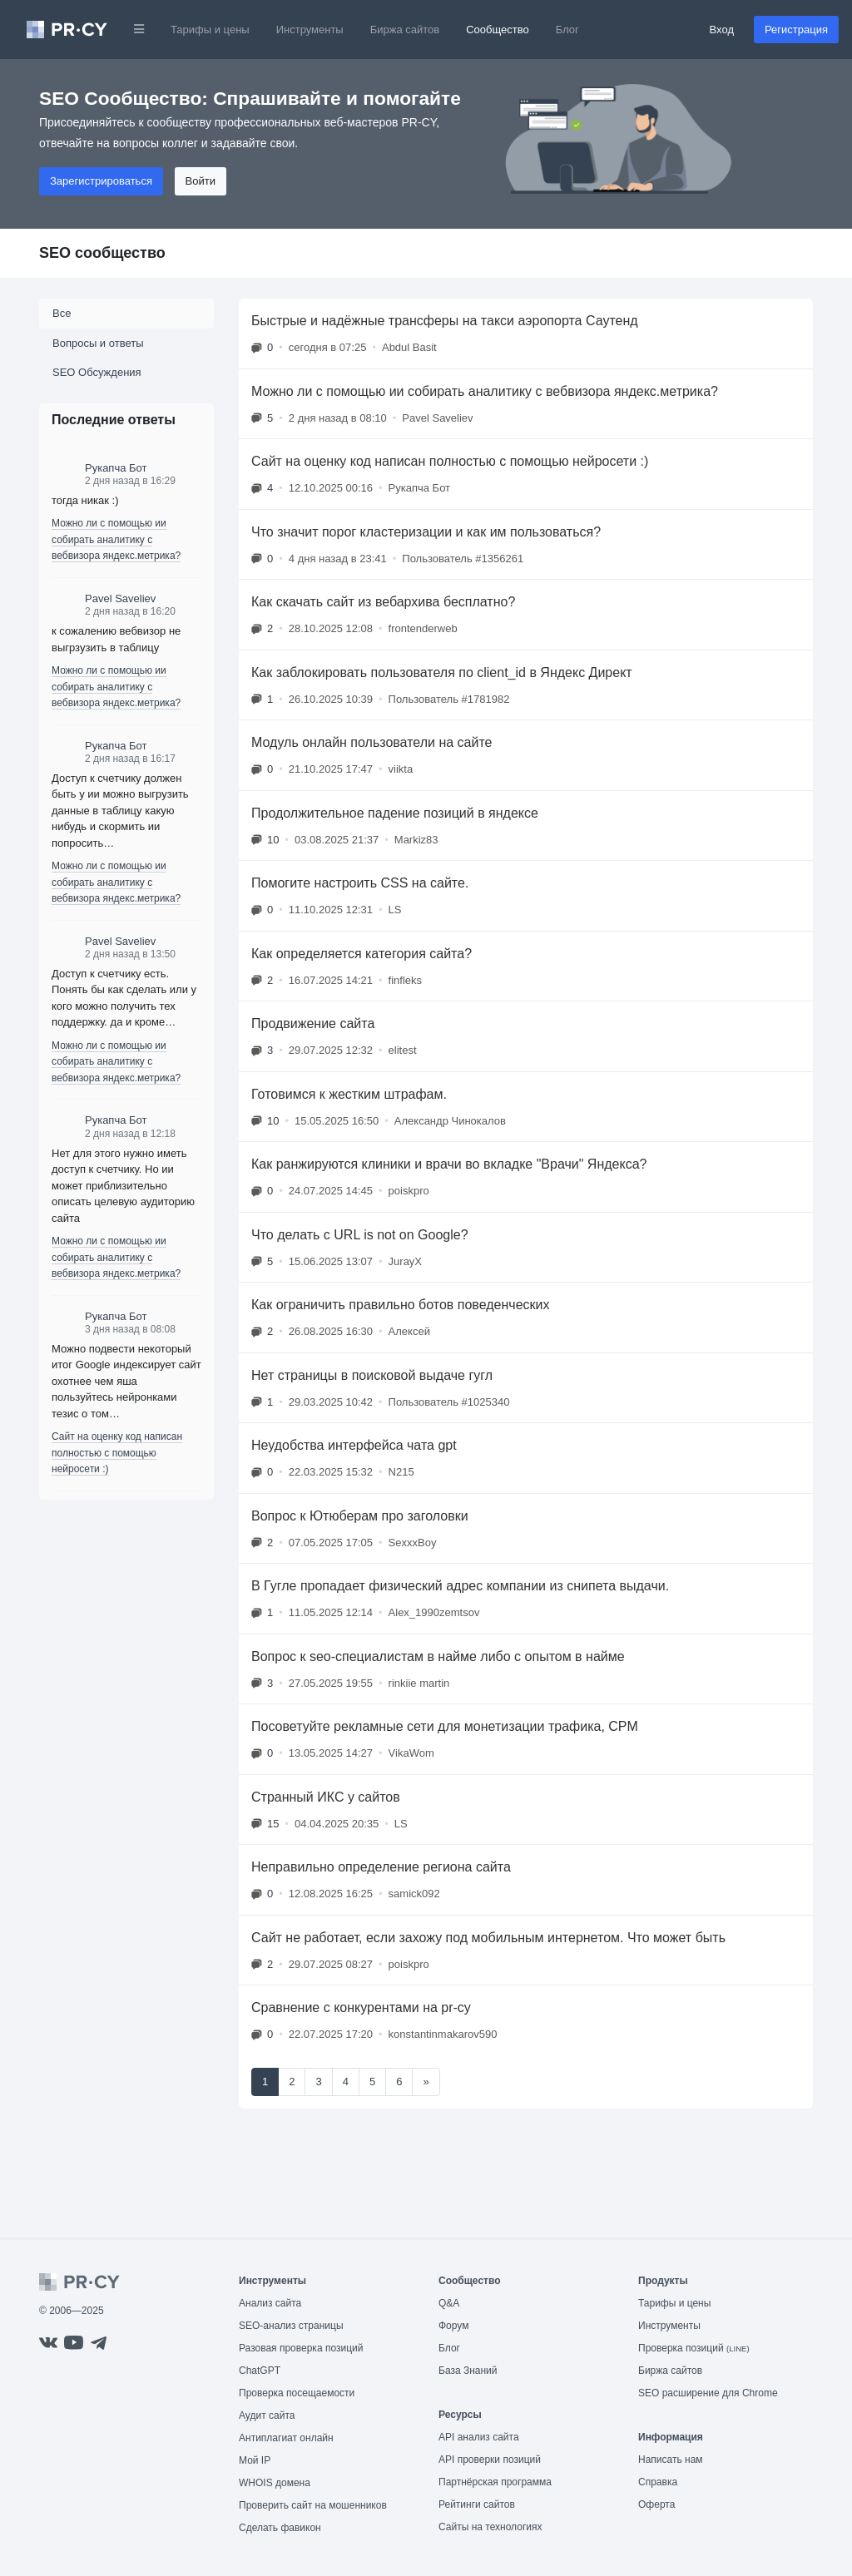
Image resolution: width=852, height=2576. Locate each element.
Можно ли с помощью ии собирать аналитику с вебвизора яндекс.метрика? (116, 539)
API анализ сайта (478, 2437)
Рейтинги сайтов (476, 2504)
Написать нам (670, 2459)
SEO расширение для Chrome (708, 2393)
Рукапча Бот (115, 468)
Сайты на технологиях (490, 2527)
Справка (657, 2482)
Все (61, 313)
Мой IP (254, 2460)
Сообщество (497, 29)
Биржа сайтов (405, 29)
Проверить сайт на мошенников (313, 2505)
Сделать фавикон (280, 2528)
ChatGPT (259, 2370)
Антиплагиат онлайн (286, 2438)
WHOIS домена (274, 2483)
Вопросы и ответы (97, 343)
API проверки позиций (489, 2459)
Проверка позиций (694, 2348)
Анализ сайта (270, 2303)
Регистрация (796, 29)
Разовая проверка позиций (301, 2348)
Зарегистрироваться (101, 181)
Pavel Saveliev (120, 598)
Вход (722, 29)
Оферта (656, 2504)
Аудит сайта (267, 2415)
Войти (200, 181)
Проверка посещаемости (296, 2393)
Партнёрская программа (495, 2482)
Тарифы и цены (210, 29)
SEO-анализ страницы (291, 2325)
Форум (453, 2325)
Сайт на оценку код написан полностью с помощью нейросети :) (117, 1453)
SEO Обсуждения (96, 372)
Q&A (448, 2303)
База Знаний (468, 2370)
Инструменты (310, 29)
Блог (567, 29)
